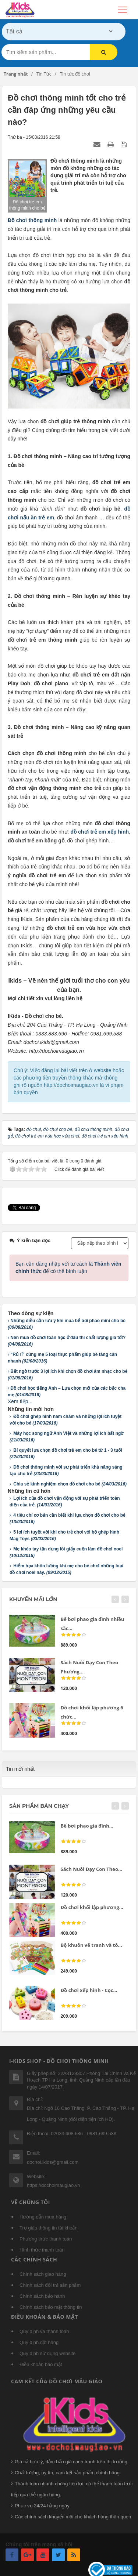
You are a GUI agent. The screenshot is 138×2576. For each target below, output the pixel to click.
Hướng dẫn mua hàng (43, 2217)
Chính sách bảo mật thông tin (51, 2307)
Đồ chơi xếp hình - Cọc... (89, 1990)
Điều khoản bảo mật (41, 2364)
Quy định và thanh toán (44, 2331)
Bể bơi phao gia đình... (87, 1825)
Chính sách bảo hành (42, 2296)
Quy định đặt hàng (39, 2342)
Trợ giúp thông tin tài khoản (49, 2228)
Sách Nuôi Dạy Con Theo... (92, 1869)
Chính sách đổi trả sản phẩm (50, 2285)
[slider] (73, 1634)
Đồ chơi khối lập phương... (92, 1907)
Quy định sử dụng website (47, 2353)
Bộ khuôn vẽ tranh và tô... (91, 1945)
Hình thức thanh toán (42, 2250)
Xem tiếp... (20, 1401)
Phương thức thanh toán (46, 2239)
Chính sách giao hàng (43, 2274)
